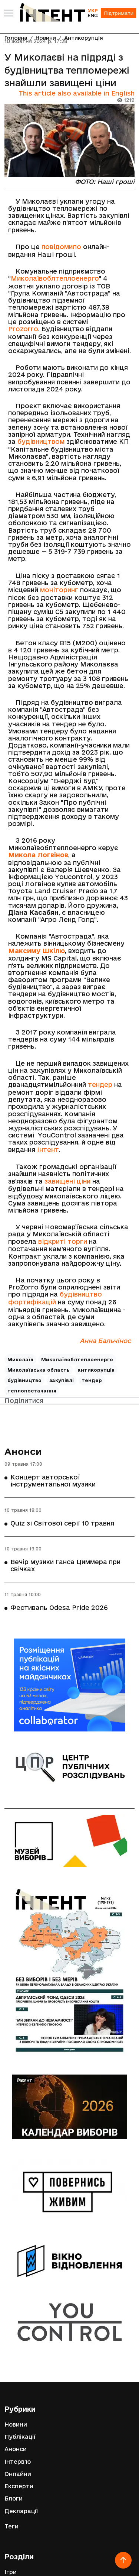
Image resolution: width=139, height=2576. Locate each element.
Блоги (13, 2498)
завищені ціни (67, 1181)
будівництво (24, 1380)
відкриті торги (62, 1241)
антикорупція (96, 1369)
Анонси (23, 1451)
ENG (92, 15)
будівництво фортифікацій (55, 1298)
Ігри (10, 2572)
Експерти (18, 2486)
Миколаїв (20, 1359)
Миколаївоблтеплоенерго (55, 278)
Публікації (20, 2437)
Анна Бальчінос (105, 1340)
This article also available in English (77, 93)
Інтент (48, 1149)
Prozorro (23, 328)
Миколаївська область (38, 1369)
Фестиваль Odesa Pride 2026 (59, 1607)
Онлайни (17, 2474)
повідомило (61, 246)
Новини (15, 2424)
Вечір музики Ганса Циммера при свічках (65, 1565)
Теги (11, 2526)
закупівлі (61, 1380)
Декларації (21, 2511)
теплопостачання (31, 1390)
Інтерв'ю (17, 2462)
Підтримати (118, 13)
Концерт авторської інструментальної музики (53, 1480)
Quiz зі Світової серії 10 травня (62, 1522)
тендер (99, 1084)
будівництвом (40, 441)
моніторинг (59, 589)
